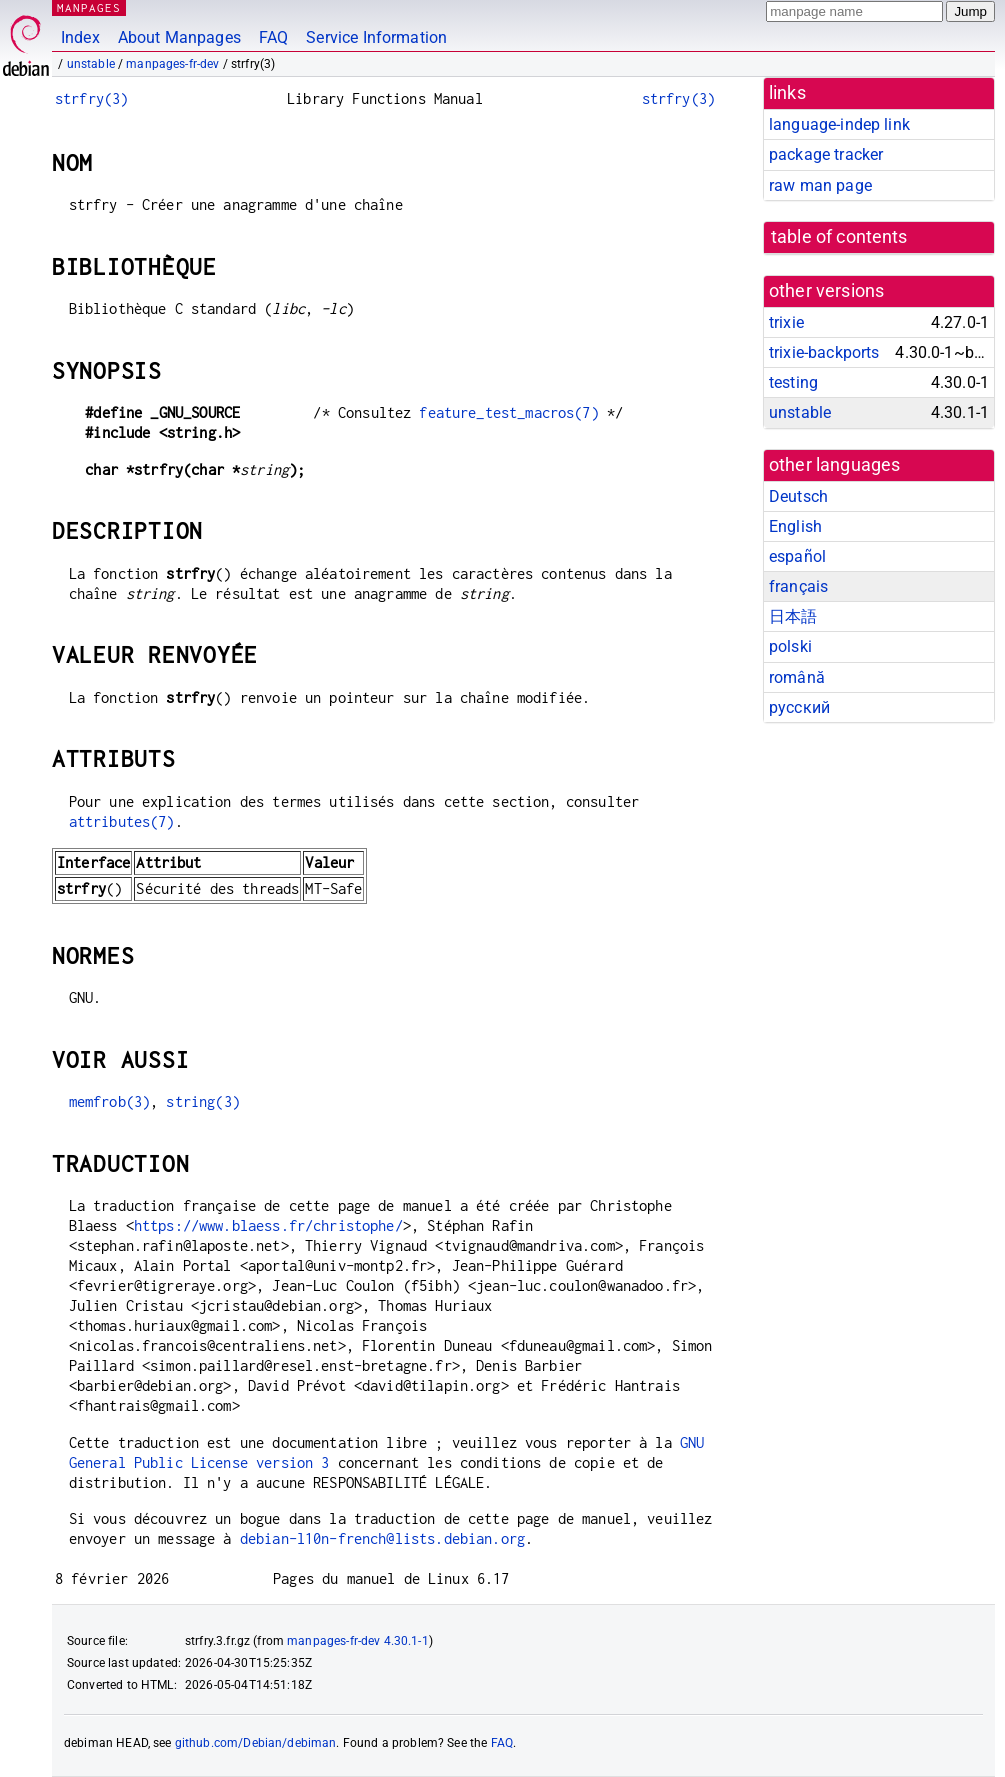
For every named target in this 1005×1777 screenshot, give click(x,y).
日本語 (793, 616)
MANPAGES (89, 7)
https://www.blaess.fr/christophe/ (268, 1225)
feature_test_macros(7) (508, 412)
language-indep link (839, 124)
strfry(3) (91, 98)
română (797, 677)
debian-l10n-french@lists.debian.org (382, 1538)
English (795, 526)
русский (799, 707)
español (797, 556)
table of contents (839, 237)
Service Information (376, 37)
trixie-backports (824, 352)
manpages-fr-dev (172, 64)
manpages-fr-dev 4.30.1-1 (358, 1641)
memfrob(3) (110, 1101)
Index (80, 37)
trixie (786, 322)
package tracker (826, 154)
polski (790, 646)
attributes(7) (122, 821)
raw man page (820, 185)
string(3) (202, 1101)
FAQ (273, 37)
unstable (91, 64)
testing (793, 382)
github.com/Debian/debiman (256, 1743)
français (798, 586)
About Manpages (179, 37)
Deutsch (798, 496)
